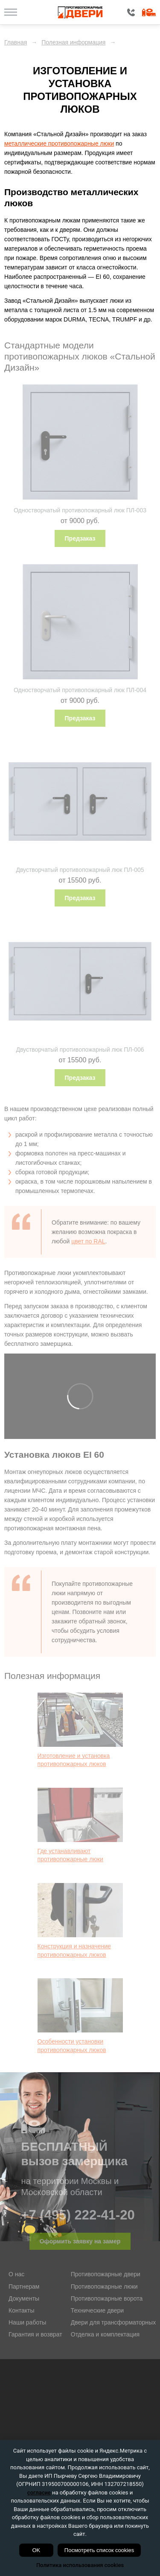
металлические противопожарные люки (59, 143)
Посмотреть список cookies (99, 2550)
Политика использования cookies (80, 2565)
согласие (39, 2492)
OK (36, 2550)
